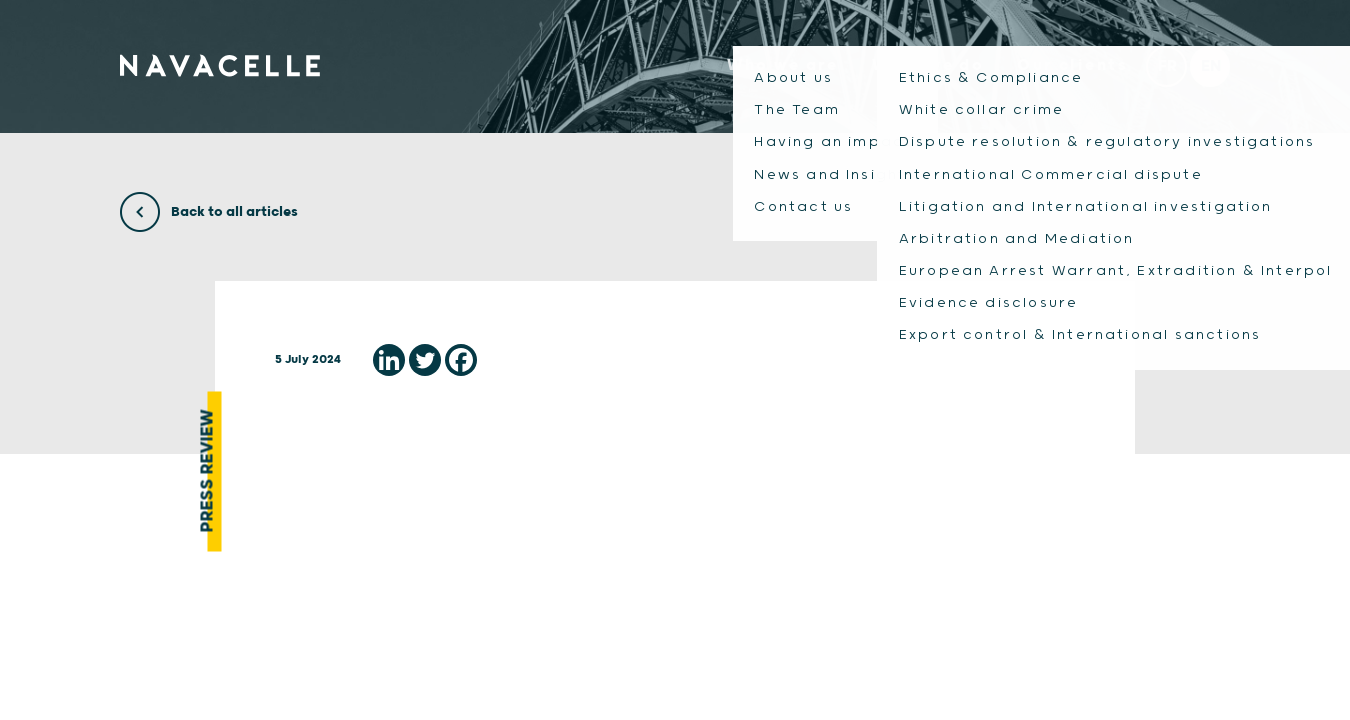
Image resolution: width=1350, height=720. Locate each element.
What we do (917, 72)
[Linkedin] (389, 360)
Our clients (1067, 72)
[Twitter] (425, 360)
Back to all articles (209, 212)
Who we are (768, 72)
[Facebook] (461, 360)
